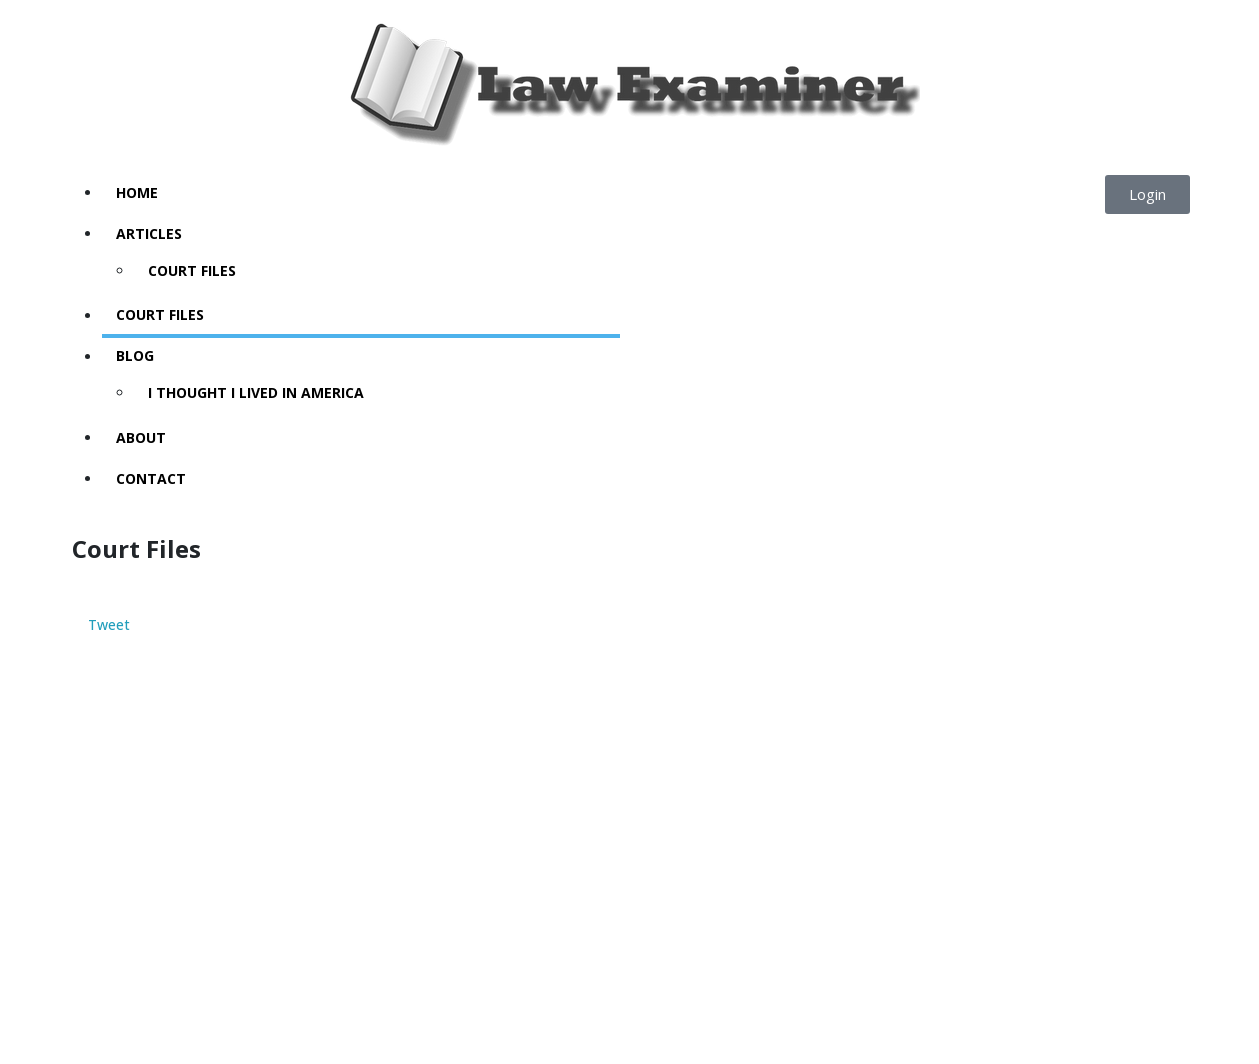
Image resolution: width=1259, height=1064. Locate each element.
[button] (1147, 194)
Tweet (109, 625)
